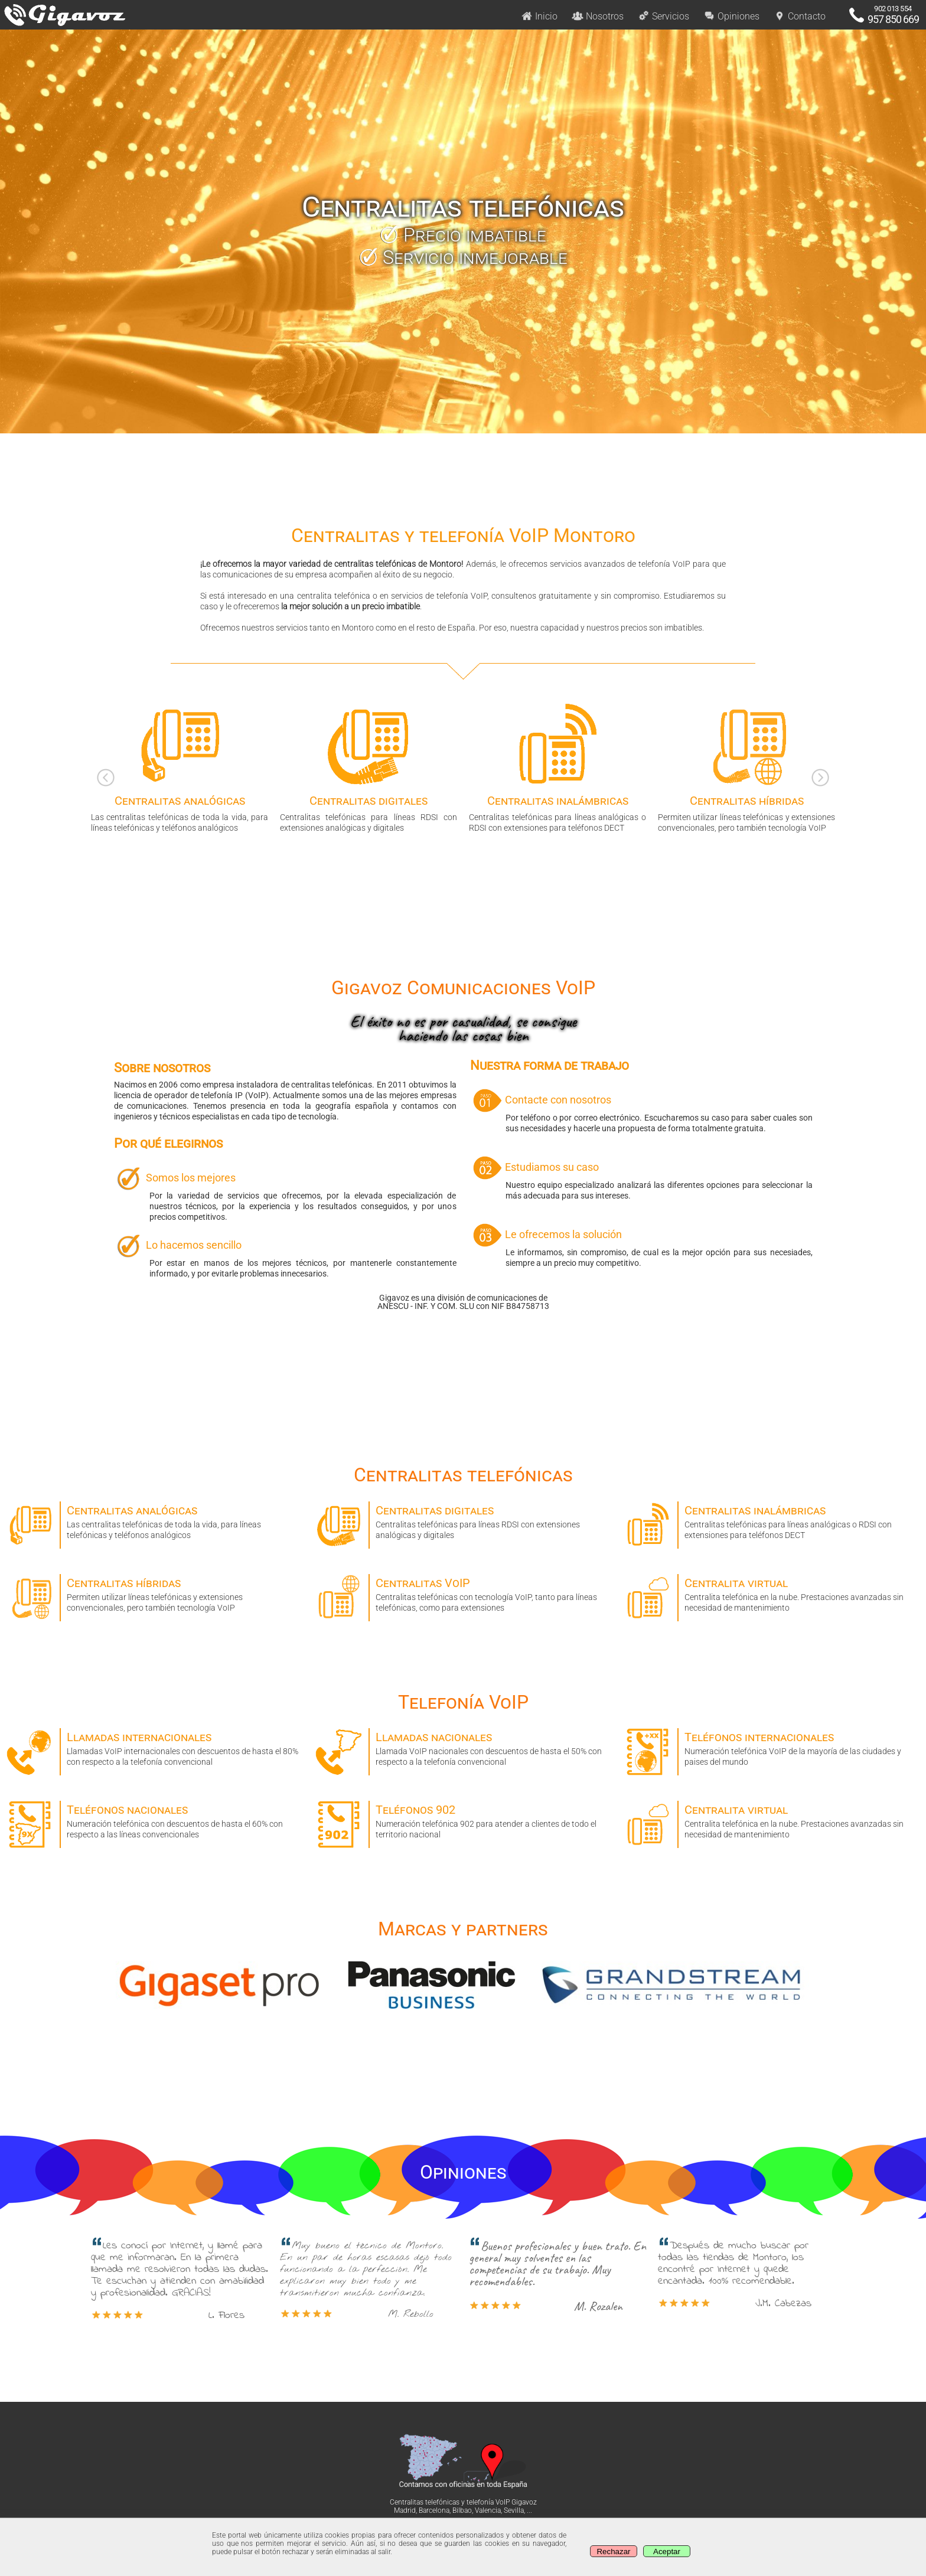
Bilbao (462, 2510)
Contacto (800, 16)
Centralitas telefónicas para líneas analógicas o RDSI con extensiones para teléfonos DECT (772, 1520)
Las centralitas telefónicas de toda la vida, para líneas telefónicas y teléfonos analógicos (154, 1520)
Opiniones (731, 16)
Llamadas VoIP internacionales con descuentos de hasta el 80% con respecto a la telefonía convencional (154, 1747)
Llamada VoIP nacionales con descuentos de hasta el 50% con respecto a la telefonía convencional (463, 1747)
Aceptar (666, 2551)
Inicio (539, 16)
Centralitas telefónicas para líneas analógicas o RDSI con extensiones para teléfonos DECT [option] (557, 766)
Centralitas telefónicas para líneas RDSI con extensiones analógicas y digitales (463, 1520)
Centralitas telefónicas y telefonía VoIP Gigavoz (463, 2502)
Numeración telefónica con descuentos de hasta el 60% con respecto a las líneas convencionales (154, 1820)
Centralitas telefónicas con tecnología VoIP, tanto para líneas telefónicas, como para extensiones (463, 1593)
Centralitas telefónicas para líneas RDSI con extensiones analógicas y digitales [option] (368, 766)
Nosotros (598, 16)
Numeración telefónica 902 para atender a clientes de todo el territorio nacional (463, 1820)
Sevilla (514, 2510)
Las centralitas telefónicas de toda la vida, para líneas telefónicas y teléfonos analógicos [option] (179, 766)
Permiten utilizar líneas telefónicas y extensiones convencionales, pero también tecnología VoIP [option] (746, 766)
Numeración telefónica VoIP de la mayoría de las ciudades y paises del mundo (772, 1747)
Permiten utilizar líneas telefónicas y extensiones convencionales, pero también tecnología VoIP (154, 1593)
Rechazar (613, 2551)
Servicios (663, 16)
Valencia (488, 2510)
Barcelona (434, 2510)
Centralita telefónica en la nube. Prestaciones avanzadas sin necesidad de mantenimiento (772, 1593)
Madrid (405, 2510)
